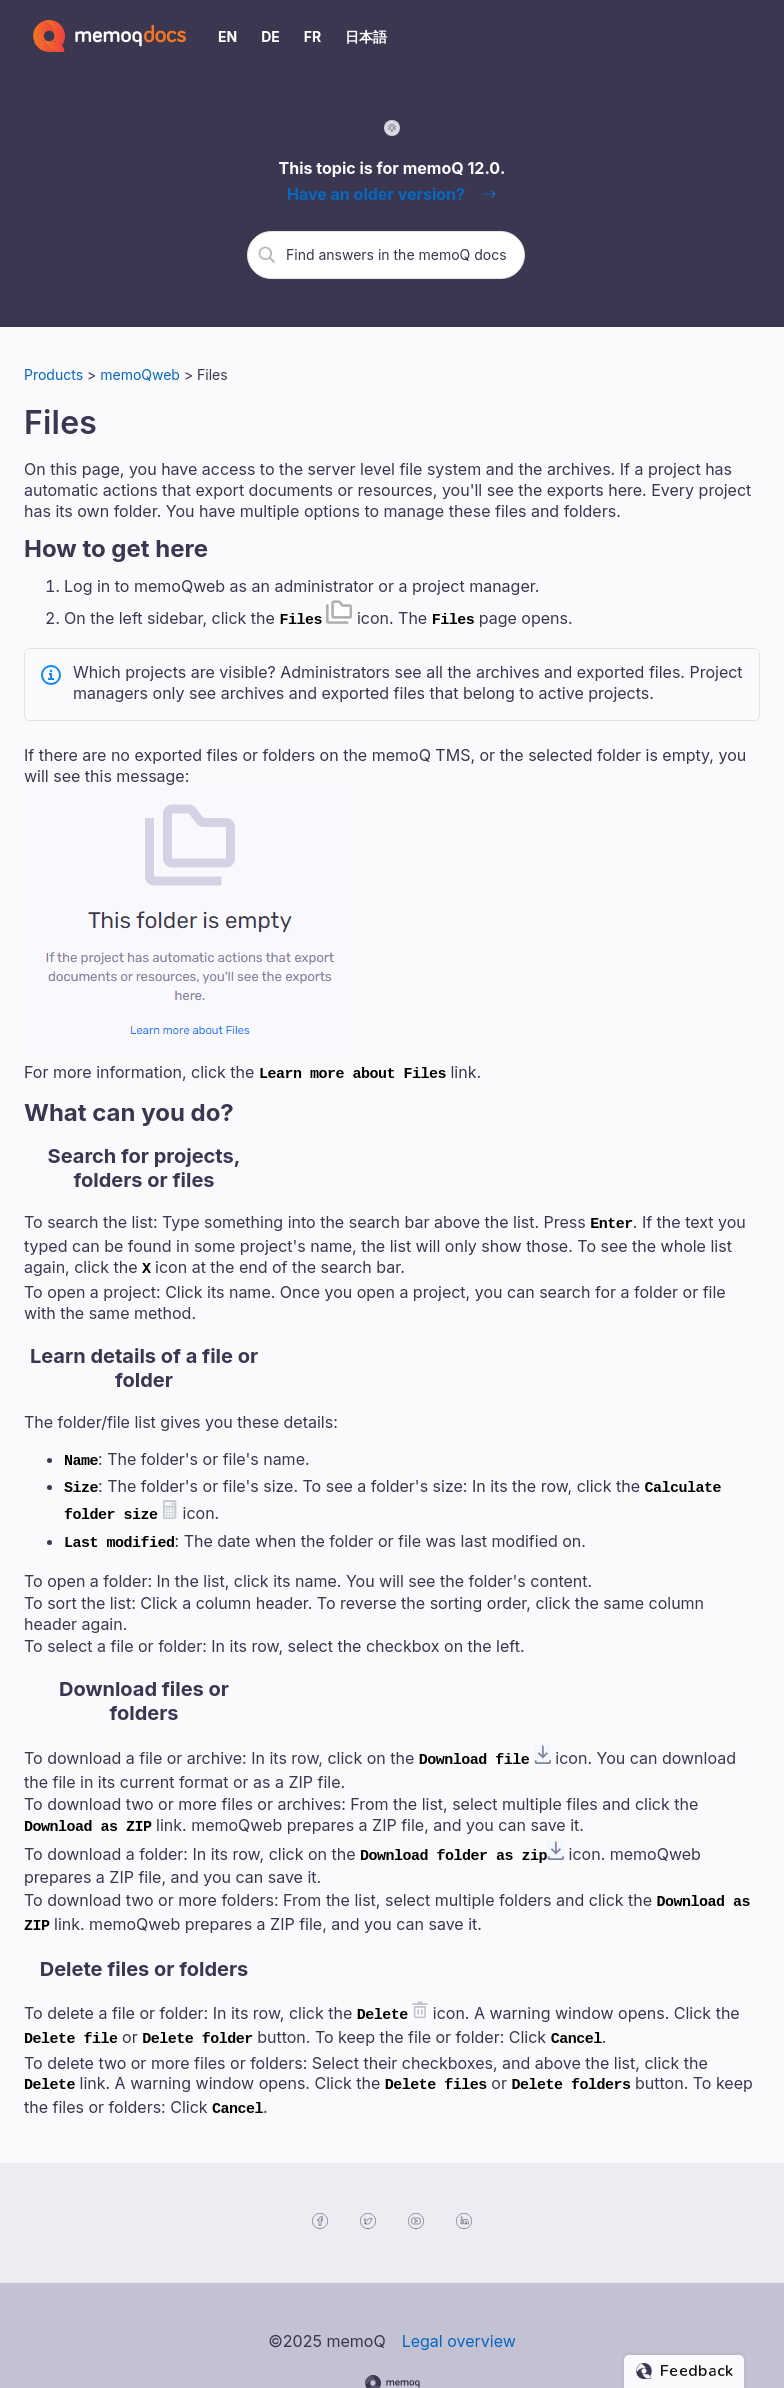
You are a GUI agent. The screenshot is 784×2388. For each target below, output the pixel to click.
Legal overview (459, 2290)
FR (312, 36)
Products (53, 374)
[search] (398, 254)
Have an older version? (376, 194)
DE (270, 36)
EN (227, 36)
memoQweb (142, 374)
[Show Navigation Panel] (749, 36)
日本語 (366, 36)
